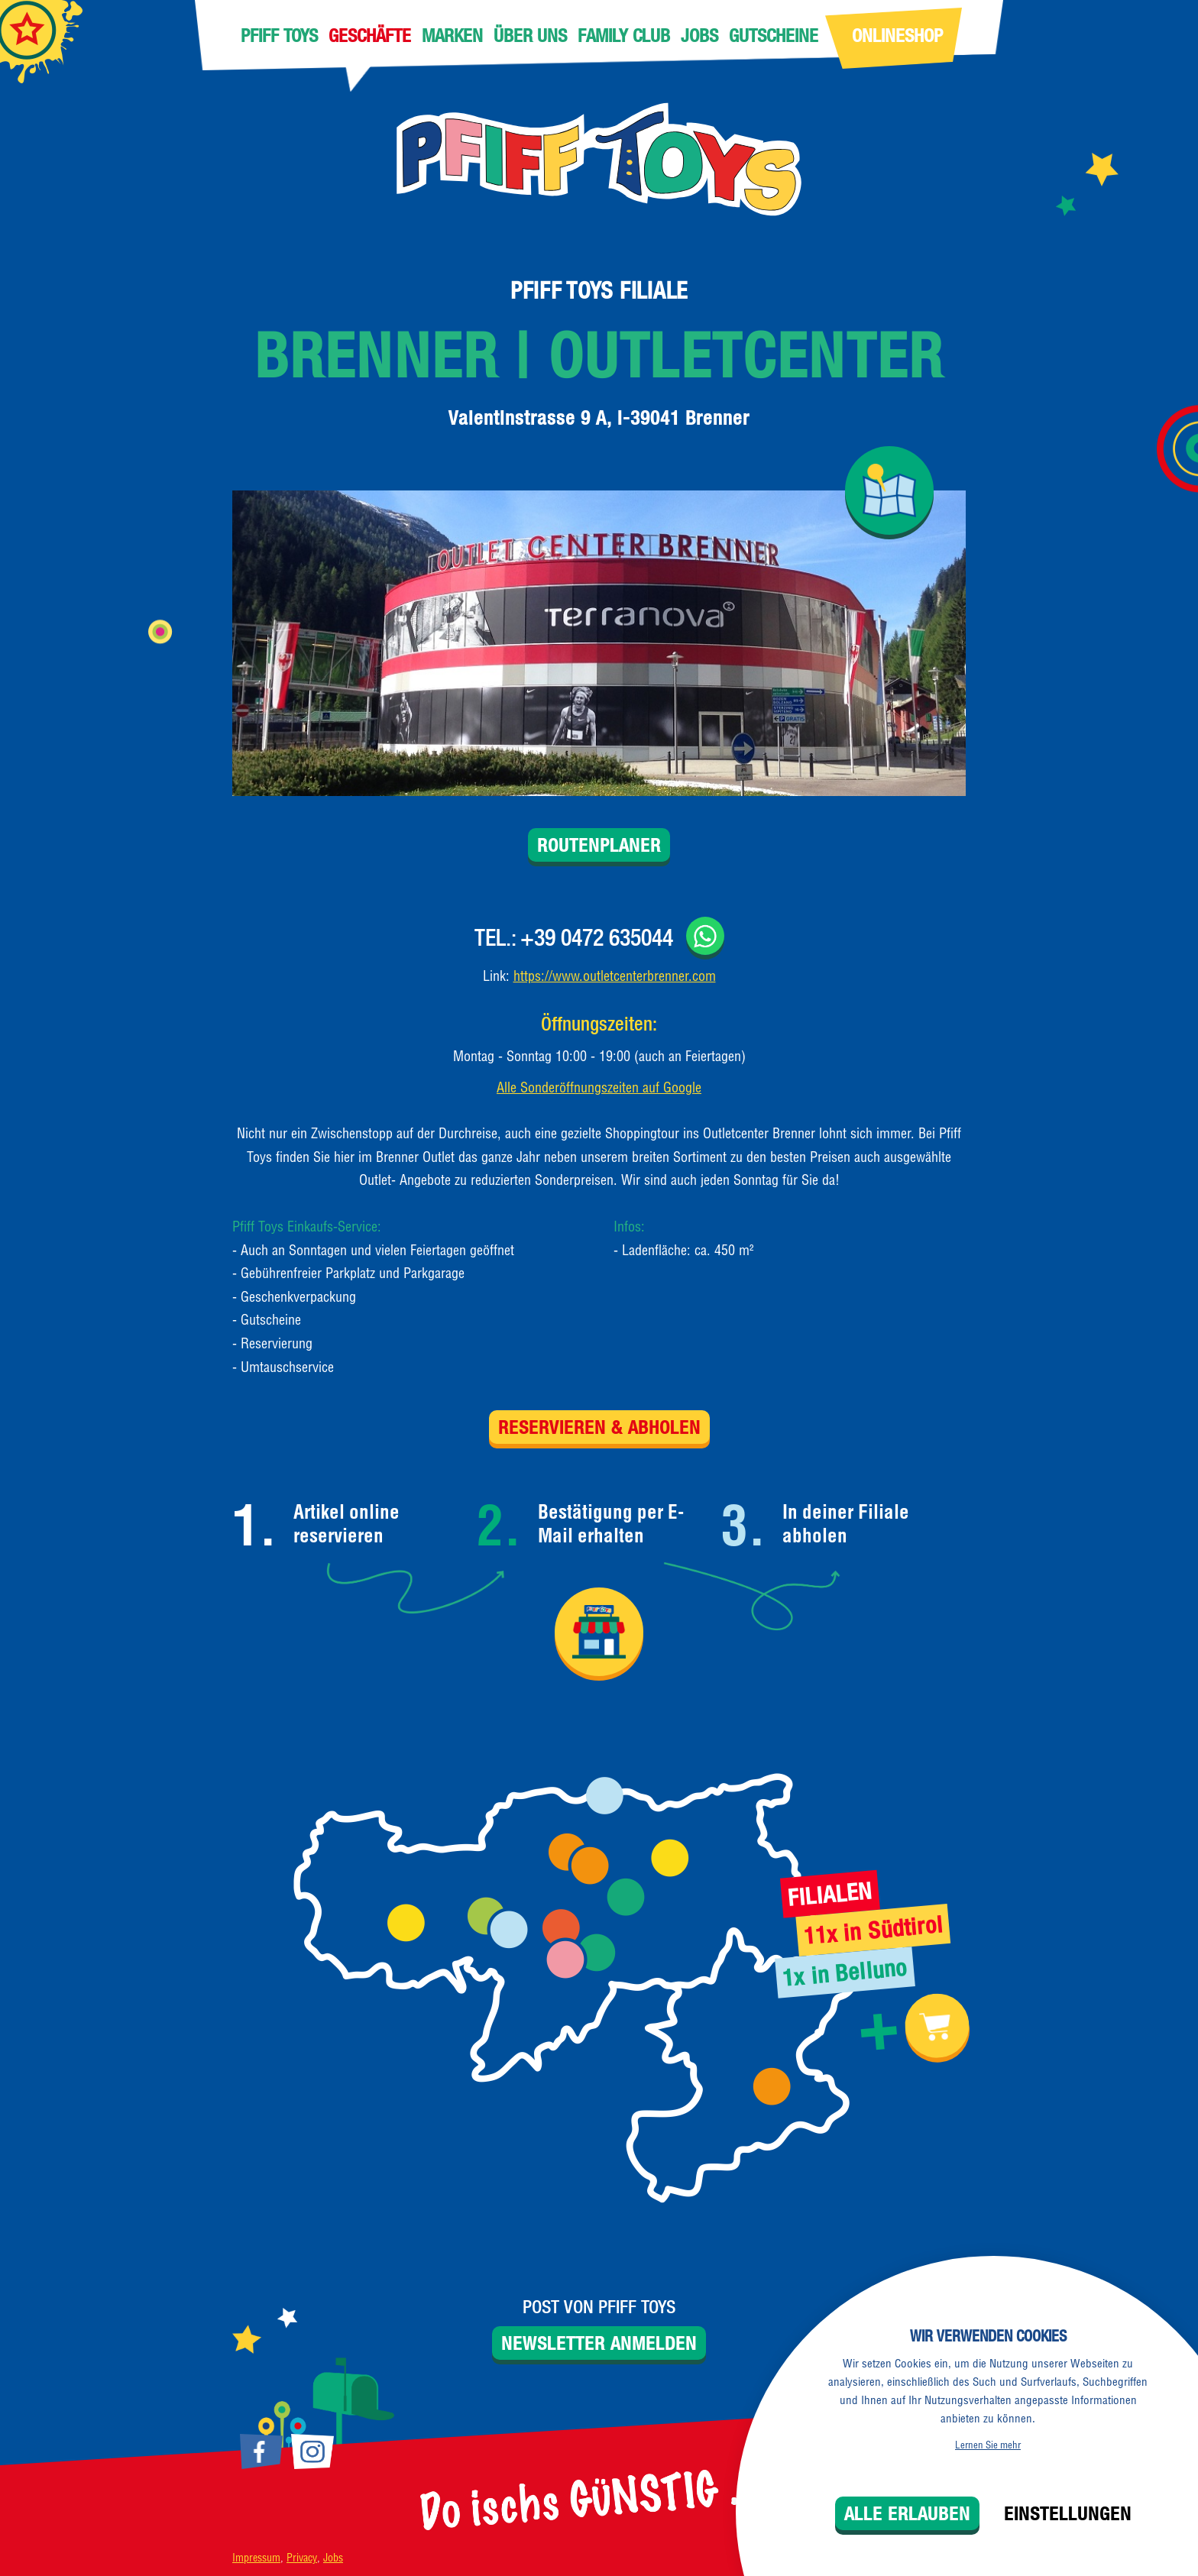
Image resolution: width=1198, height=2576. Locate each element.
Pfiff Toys (279, 35)
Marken (452, 35)
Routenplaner (599, 845)
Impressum (256, 2558)
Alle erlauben (907, 2513)
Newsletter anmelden (599, 2343)
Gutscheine (773, 35)
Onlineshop (897, 35)
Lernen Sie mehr (988, 2444)
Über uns (530, 35)
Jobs (699, 35)
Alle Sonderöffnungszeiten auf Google (599, 1087)
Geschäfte (370, 35)
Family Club (624, 35)
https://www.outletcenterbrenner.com (614, 976)
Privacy (302, 2558)
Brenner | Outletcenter (599, 355)
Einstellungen (1068, 2513)
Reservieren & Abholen (599, 1427)
